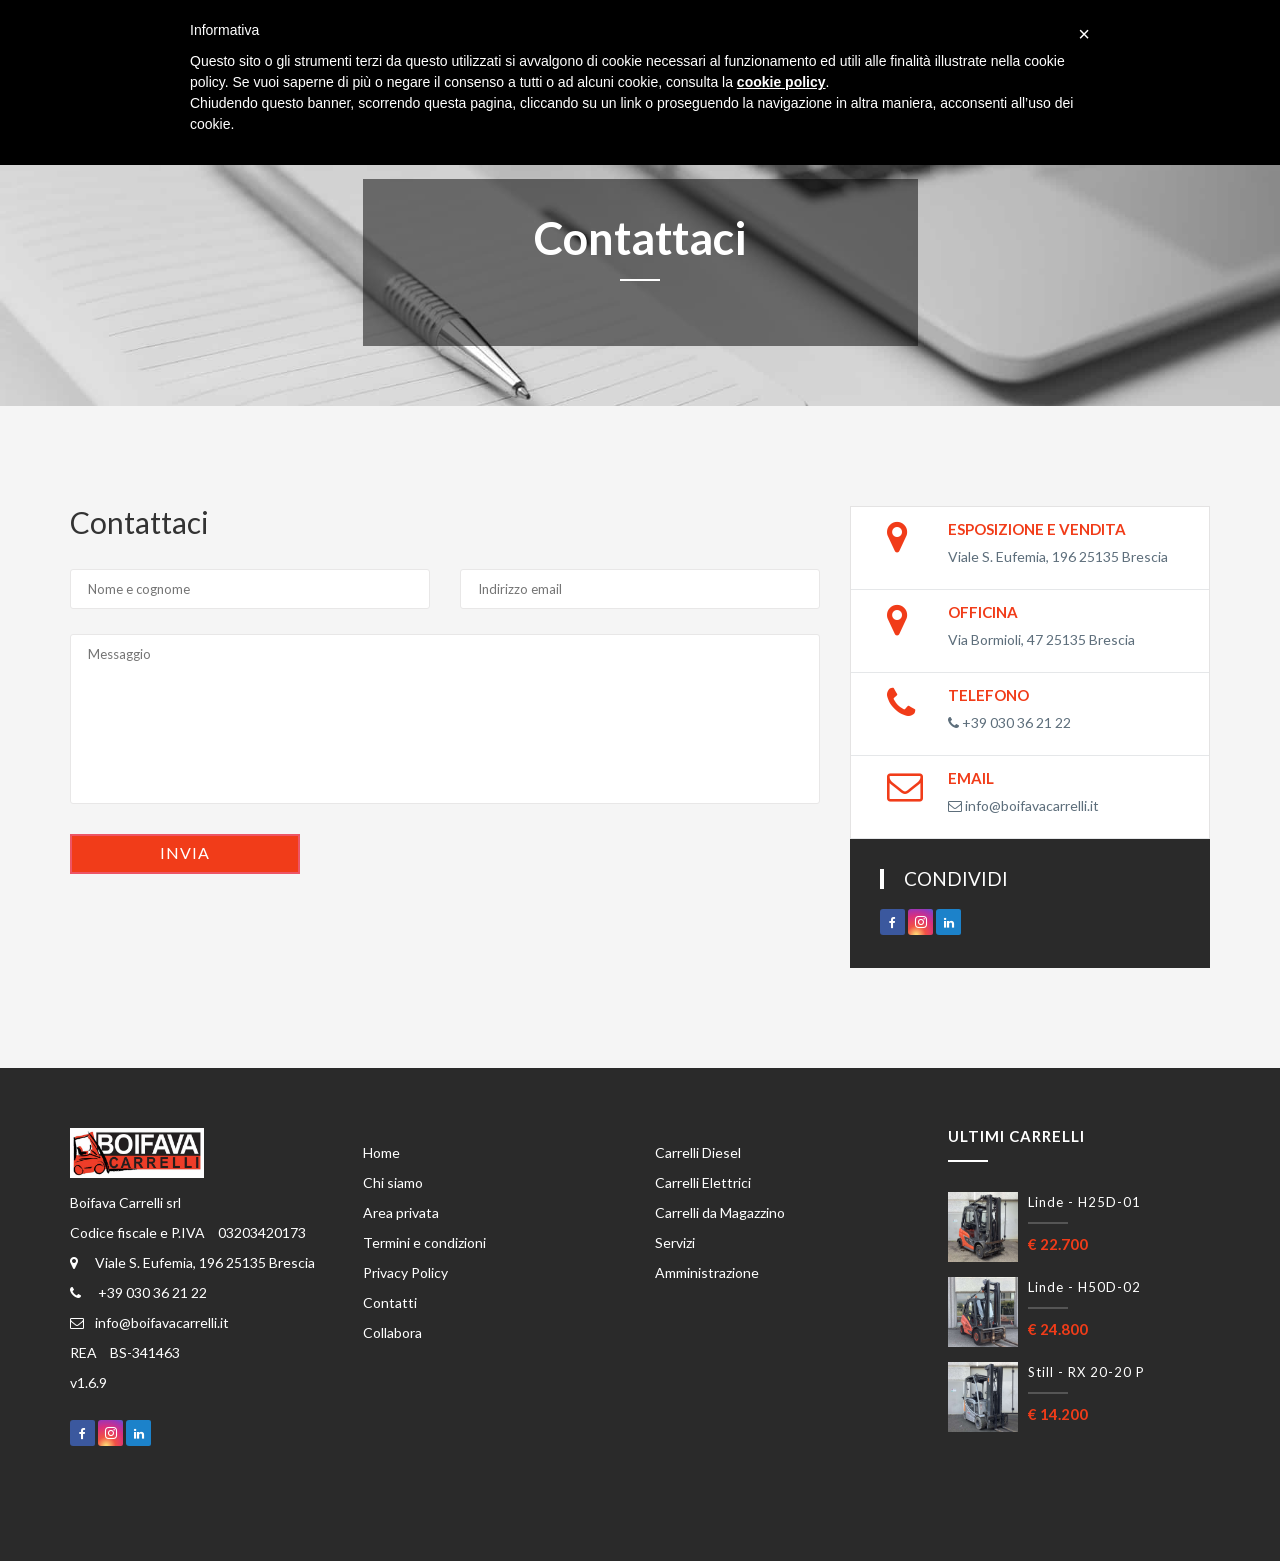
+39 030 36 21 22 (1009, 722)
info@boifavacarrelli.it (1023, 805)
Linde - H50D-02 (1084, 1287)
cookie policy (781, 82)
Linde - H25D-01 (1084, 1202)
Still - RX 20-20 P (1086, 1372)
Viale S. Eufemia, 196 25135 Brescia (192, 1262)
